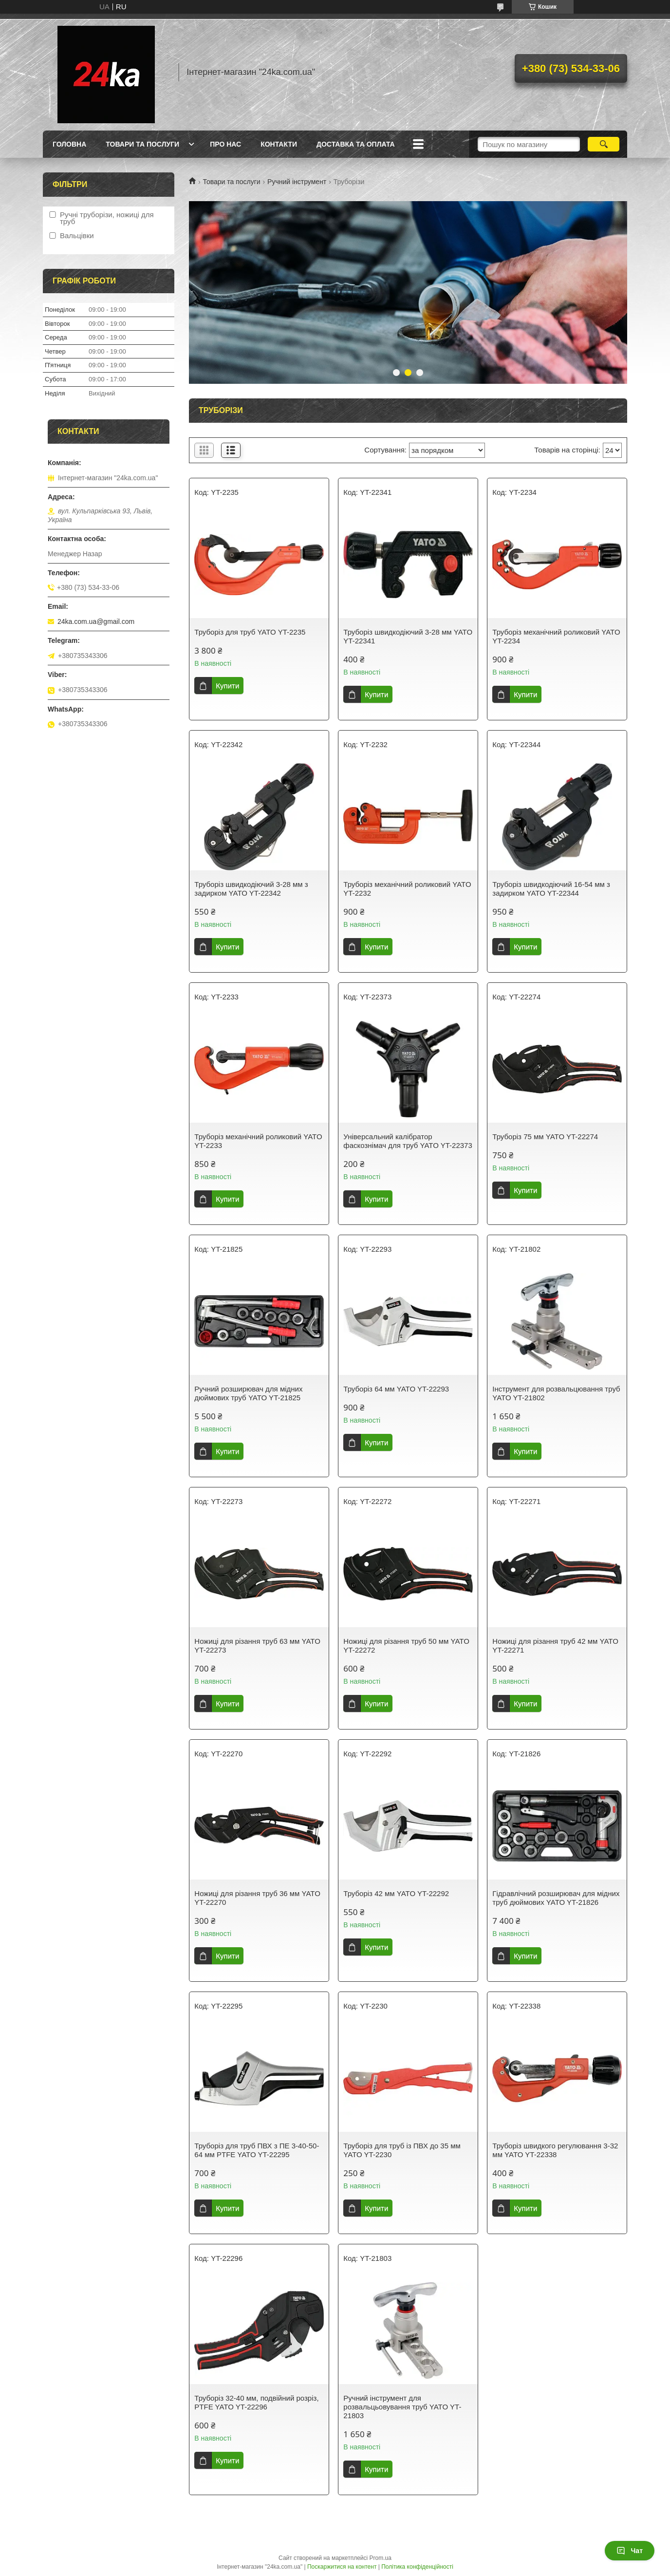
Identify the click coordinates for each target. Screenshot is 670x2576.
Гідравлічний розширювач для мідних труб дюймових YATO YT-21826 (555, 1897)
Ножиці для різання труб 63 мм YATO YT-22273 (257, 1645)
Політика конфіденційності (417, 2566)
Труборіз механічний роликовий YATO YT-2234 (556, 636)
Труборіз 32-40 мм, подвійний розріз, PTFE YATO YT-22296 (256, 2402)
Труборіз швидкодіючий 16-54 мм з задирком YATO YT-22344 (551, 888)
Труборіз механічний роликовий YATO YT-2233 (258, 1140)
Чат (629, 2550)
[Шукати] (603, 144)
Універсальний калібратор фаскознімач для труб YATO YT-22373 (407, 1140)
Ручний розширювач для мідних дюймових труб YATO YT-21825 (248, 1393)
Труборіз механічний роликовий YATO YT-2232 (407, 888)
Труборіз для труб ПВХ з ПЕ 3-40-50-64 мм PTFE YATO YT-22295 (256, 2150)
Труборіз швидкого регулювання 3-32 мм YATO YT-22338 (555, 2150)
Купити (227, 685)
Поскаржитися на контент (341, 2566)
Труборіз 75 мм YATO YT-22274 (545, 1136)
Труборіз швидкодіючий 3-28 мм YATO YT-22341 (407, 636)
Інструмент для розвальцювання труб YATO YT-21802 (556, 1393)
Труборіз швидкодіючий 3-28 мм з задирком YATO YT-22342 (251, 888)
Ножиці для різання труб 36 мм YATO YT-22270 (257, 1897)
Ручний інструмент (296, 182)
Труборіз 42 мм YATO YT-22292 (396, 1893)
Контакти (279, 144)
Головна (69, 144)
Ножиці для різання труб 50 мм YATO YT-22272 (406, 1645)
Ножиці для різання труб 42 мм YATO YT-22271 (555, 1645)
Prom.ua (380, 2558)
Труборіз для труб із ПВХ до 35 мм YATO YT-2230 (402, 2150)
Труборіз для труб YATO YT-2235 (249, 632)
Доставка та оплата (355, 144)
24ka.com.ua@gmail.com (95, 621)
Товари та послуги (142, 144)
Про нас (225, 144)
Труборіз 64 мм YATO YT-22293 (396, 1389)
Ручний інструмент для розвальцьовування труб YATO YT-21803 (402, 2407)
